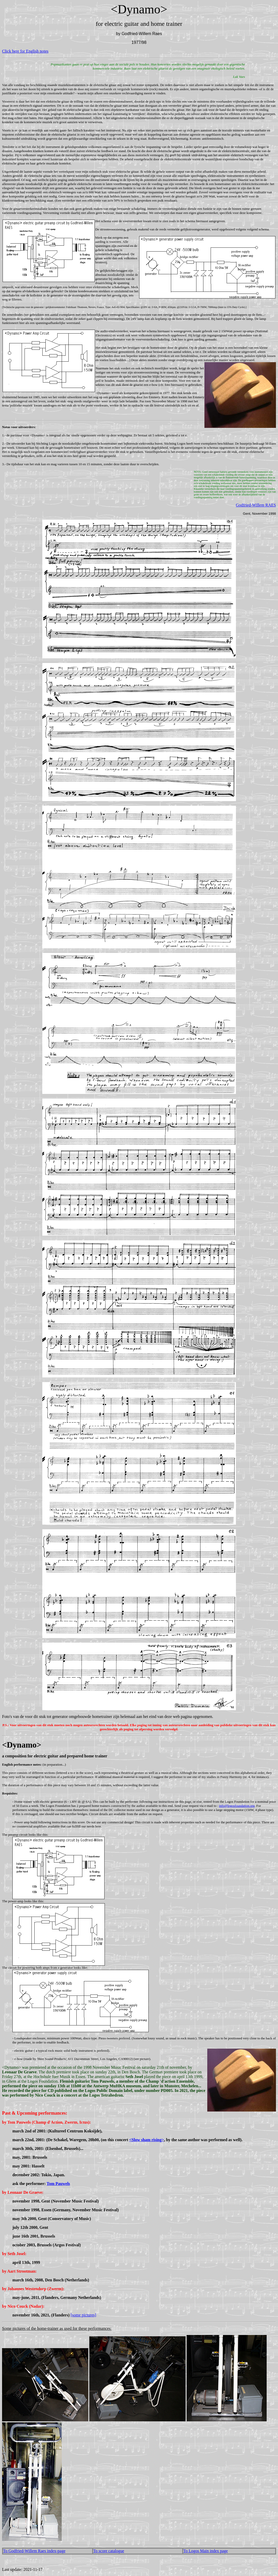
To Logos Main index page (205, 2551)
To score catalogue (108, 2551)
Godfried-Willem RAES (256, 505)
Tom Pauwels (58, 2183)
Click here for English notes (25, 51)
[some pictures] (83, 2315)
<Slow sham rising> (146, 2140)
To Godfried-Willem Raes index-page (34, 2551)
